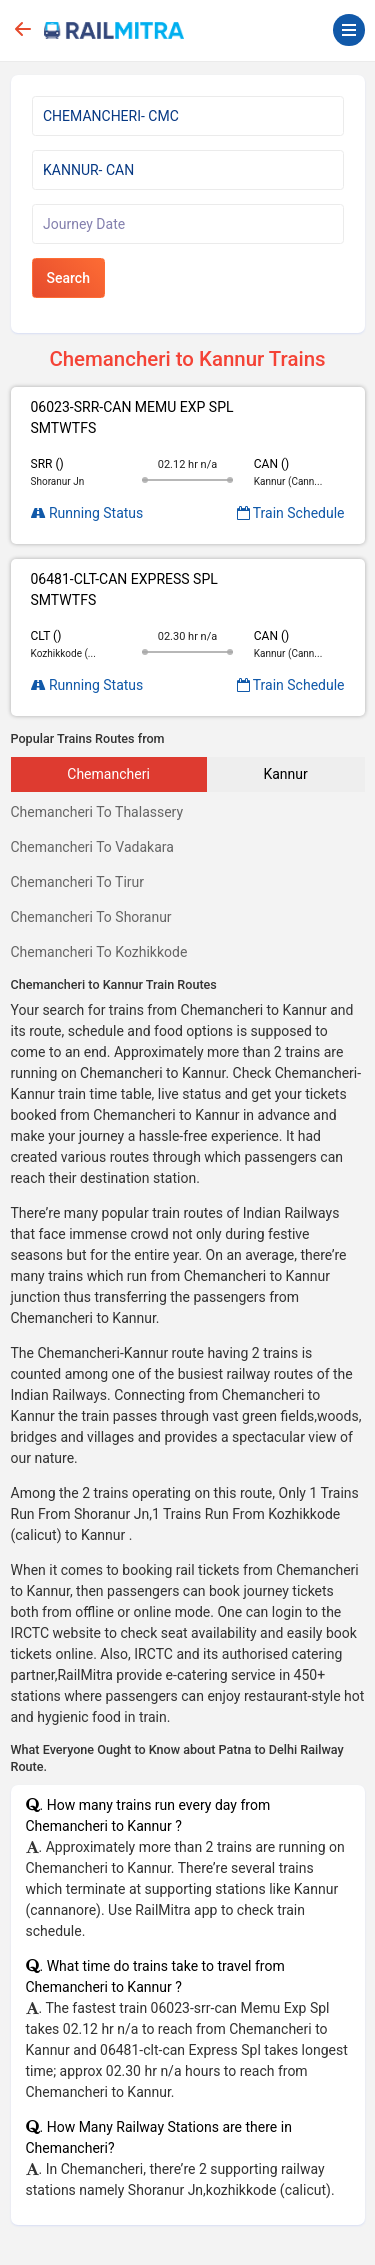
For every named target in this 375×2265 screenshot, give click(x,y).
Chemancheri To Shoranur (91, 917)
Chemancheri (108, 774)
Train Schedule (291, 513)
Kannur (285, 774)
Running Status (87, 513)
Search (68, 278)
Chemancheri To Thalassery (97, 812)
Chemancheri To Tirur (78, 882)
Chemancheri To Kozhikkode (99, 952)
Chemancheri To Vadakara (92, 847)
